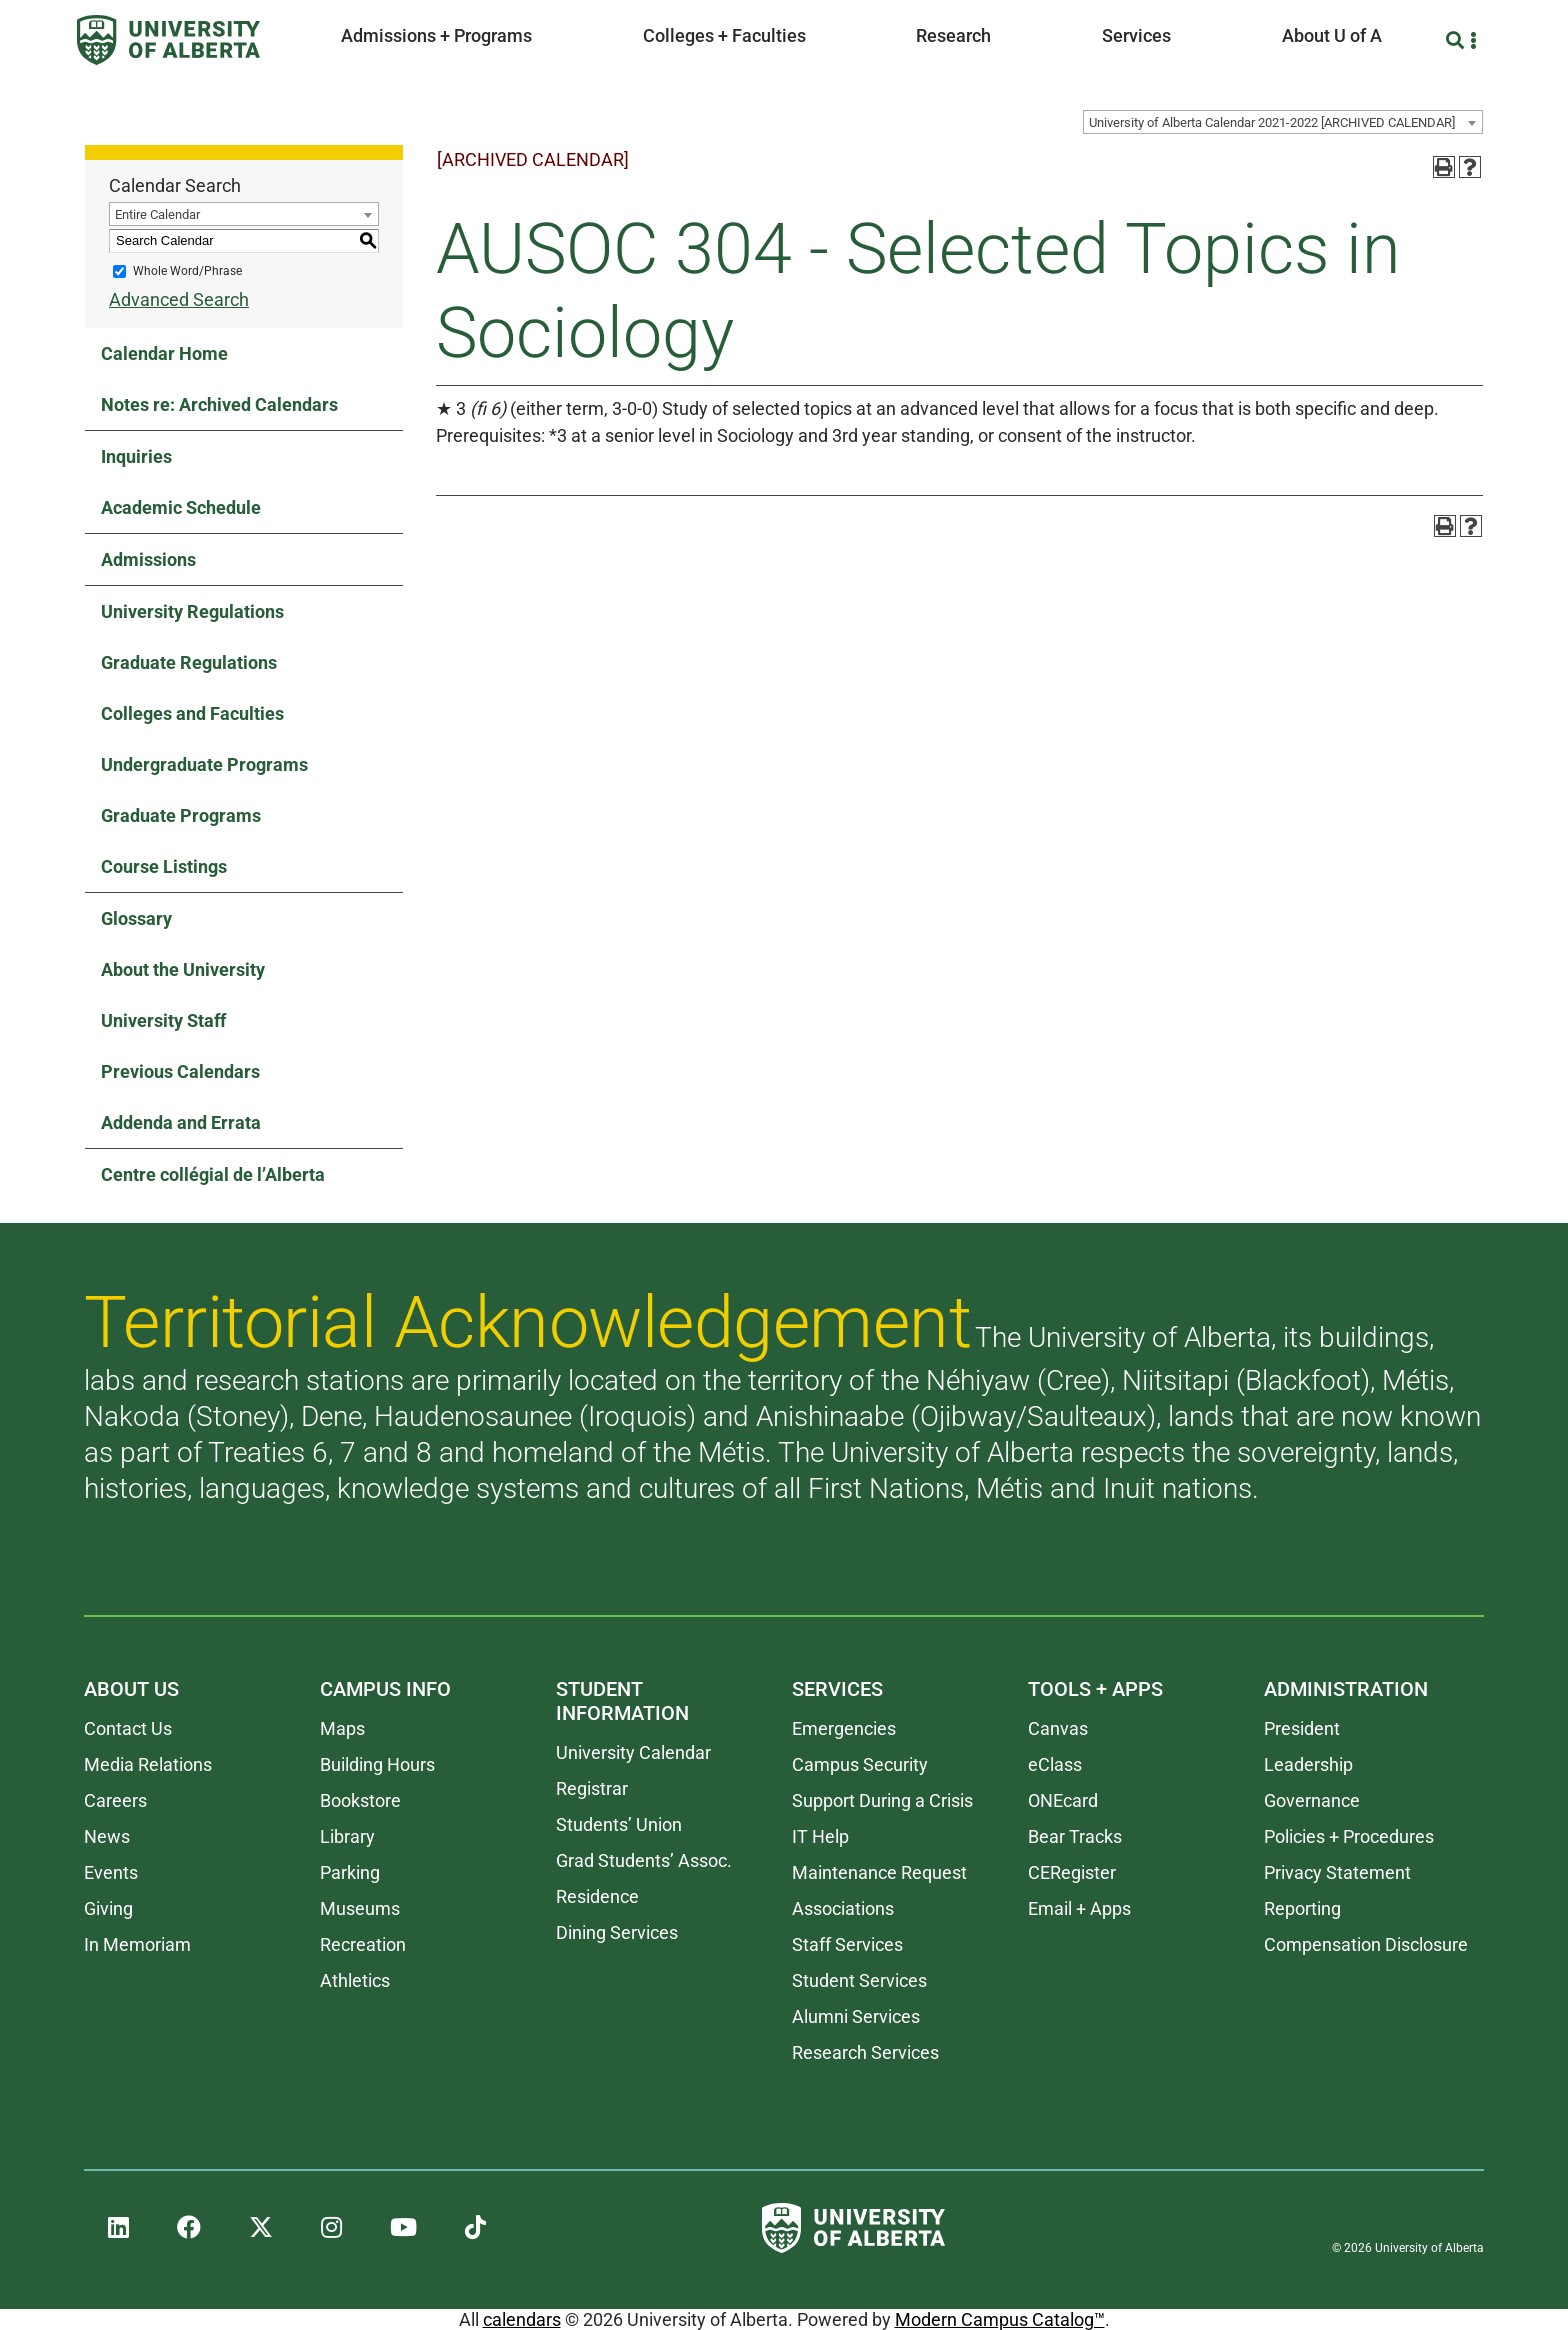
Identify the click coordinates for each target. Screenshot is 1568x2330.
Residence (597, 1896)
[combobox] (1283, 122)
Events (111, 1872)
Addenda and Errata (181, 1122)
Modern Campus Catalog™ (1000, 2319)
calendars (522, 2319)
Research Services (865, 2052)
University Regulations (192, 611)
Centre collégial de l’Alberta (213, 1174)
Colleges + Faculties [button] (724, 35)
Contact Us (128, 1728)
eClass (1055, 1764)
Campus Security (860, 1764)
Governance (1312, 1800)
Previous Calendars (180, 1071)
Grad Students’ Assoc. (644, 1860)
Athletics (355, 1980)
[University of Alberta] (168, 40)
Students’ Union (619, 1824)
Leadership (1308, 1764)
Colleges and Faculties (192, 713)
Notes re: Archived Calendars (219, 404)
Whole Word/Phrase (187, 271)
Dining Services (617, 1932)
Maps (342, 1728)
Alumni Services (856, 2016)
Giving (108, 1908)
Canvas (1058, 1728)
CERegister (1072, 1872)
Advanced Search (179, 299)
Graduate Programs (181, 815)
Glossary (136, 918)
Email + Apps (1079, 1908)
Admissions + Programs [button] (436, 35)
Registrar (592, 1788)
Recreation (363, 1944)
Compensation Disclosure (1366, 1944)
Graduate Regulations (189, 662)
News (107, 1836)
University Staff (163, 1020)
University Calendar (633, 1752)
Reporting (1302, 1908)
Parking (350, 1872)
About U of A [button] (1332, 35)
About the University (183, 969)
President (1302, 1728)
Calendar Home (164, 353)
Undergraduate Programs (204, 764)
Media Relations (148, 1764)
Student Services (859, 1980)
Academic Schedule (181, 507)
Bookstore (360, 1800)
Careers (115, 1800)
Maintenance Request (879, 1872)
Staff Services (847, 1944)
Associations (843, 1908)
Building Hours (377, 1764)
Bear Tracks (1075, 1836)
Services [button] (1136, 35)
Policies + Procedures (1349, 1836)
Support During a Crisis (882, 1800)
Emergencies (844, 1728)
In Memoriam (137, 1944)
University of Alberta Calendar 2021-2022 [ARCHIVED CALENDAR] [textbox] (1272, 122)
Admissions (148, 559)
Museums (360, 1908)
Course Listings (164, 866)
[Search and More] (1457, 40)
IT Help (820, 1836)
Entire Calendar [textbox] (157, 214)
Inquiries (136, 456)
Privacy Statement (1337, 1872)
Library (347, 1836)
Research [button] (953, 35)
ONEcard (1063, 1800)
